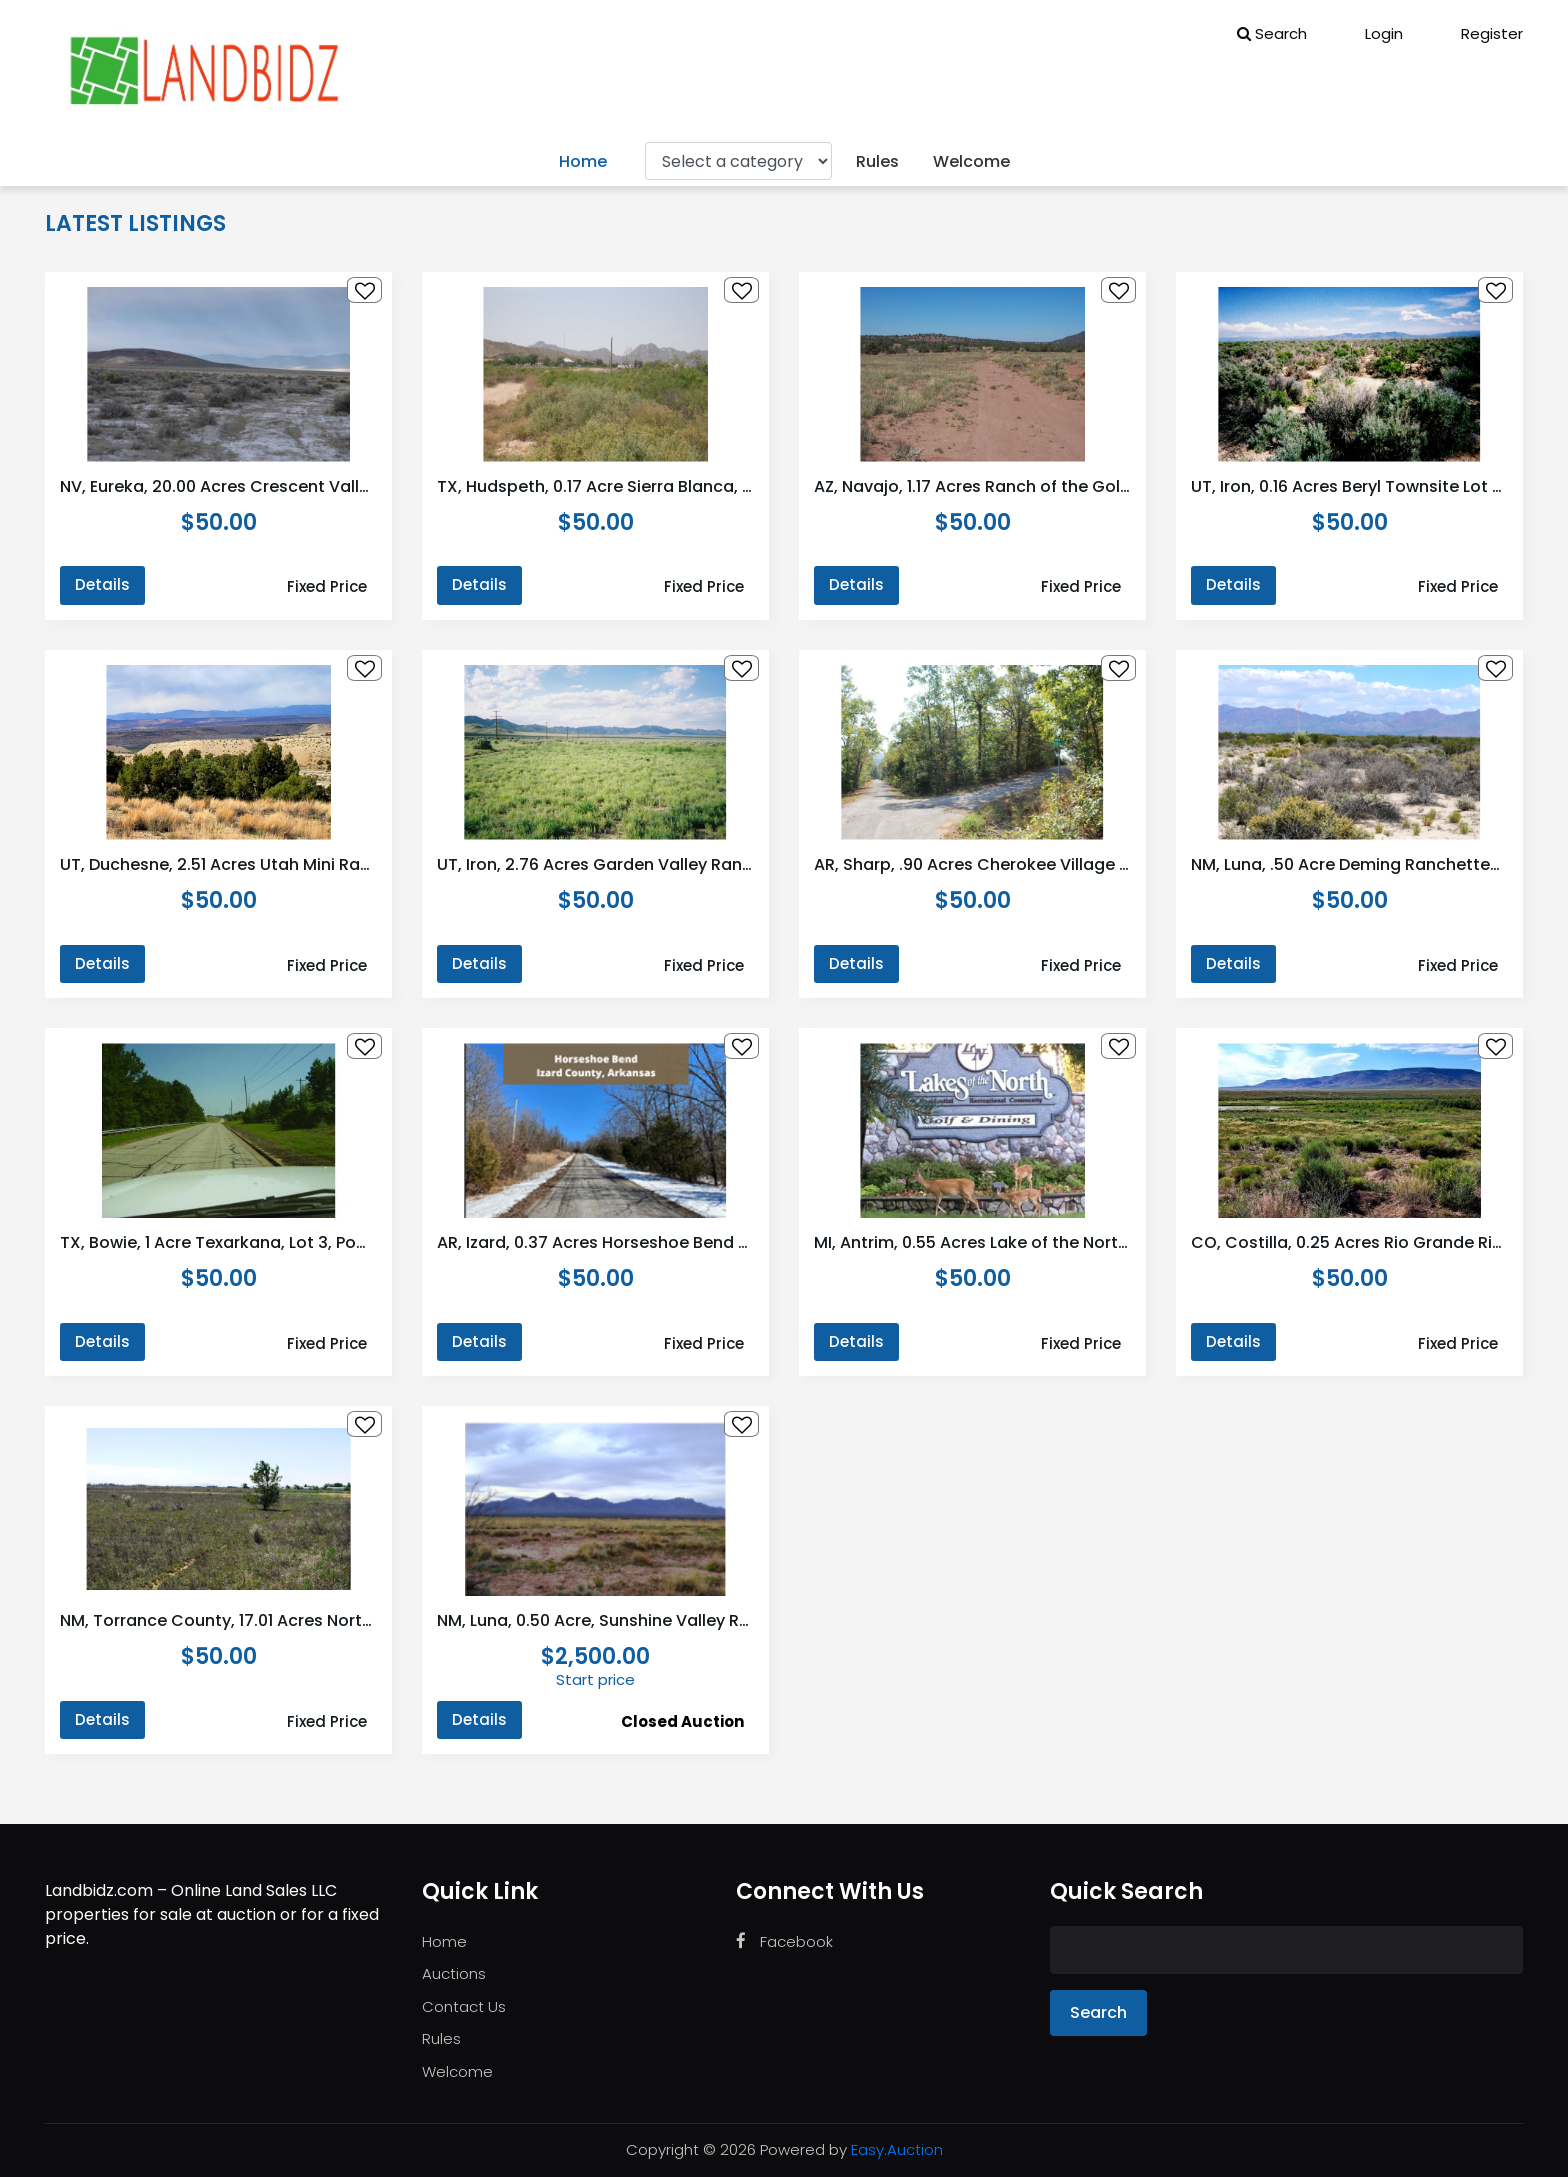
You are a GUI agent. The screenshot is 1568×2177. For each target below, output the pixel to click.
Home (583, 161)
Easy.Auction (897, 2149)
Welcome (971, 161)
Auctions (454, 1973)
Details (102, 584)
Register (1478, 33)
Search (1272, 33)
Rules (877, 161)
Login (1370, 33)
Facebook (784, 1941)
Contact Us (464, 2006)
